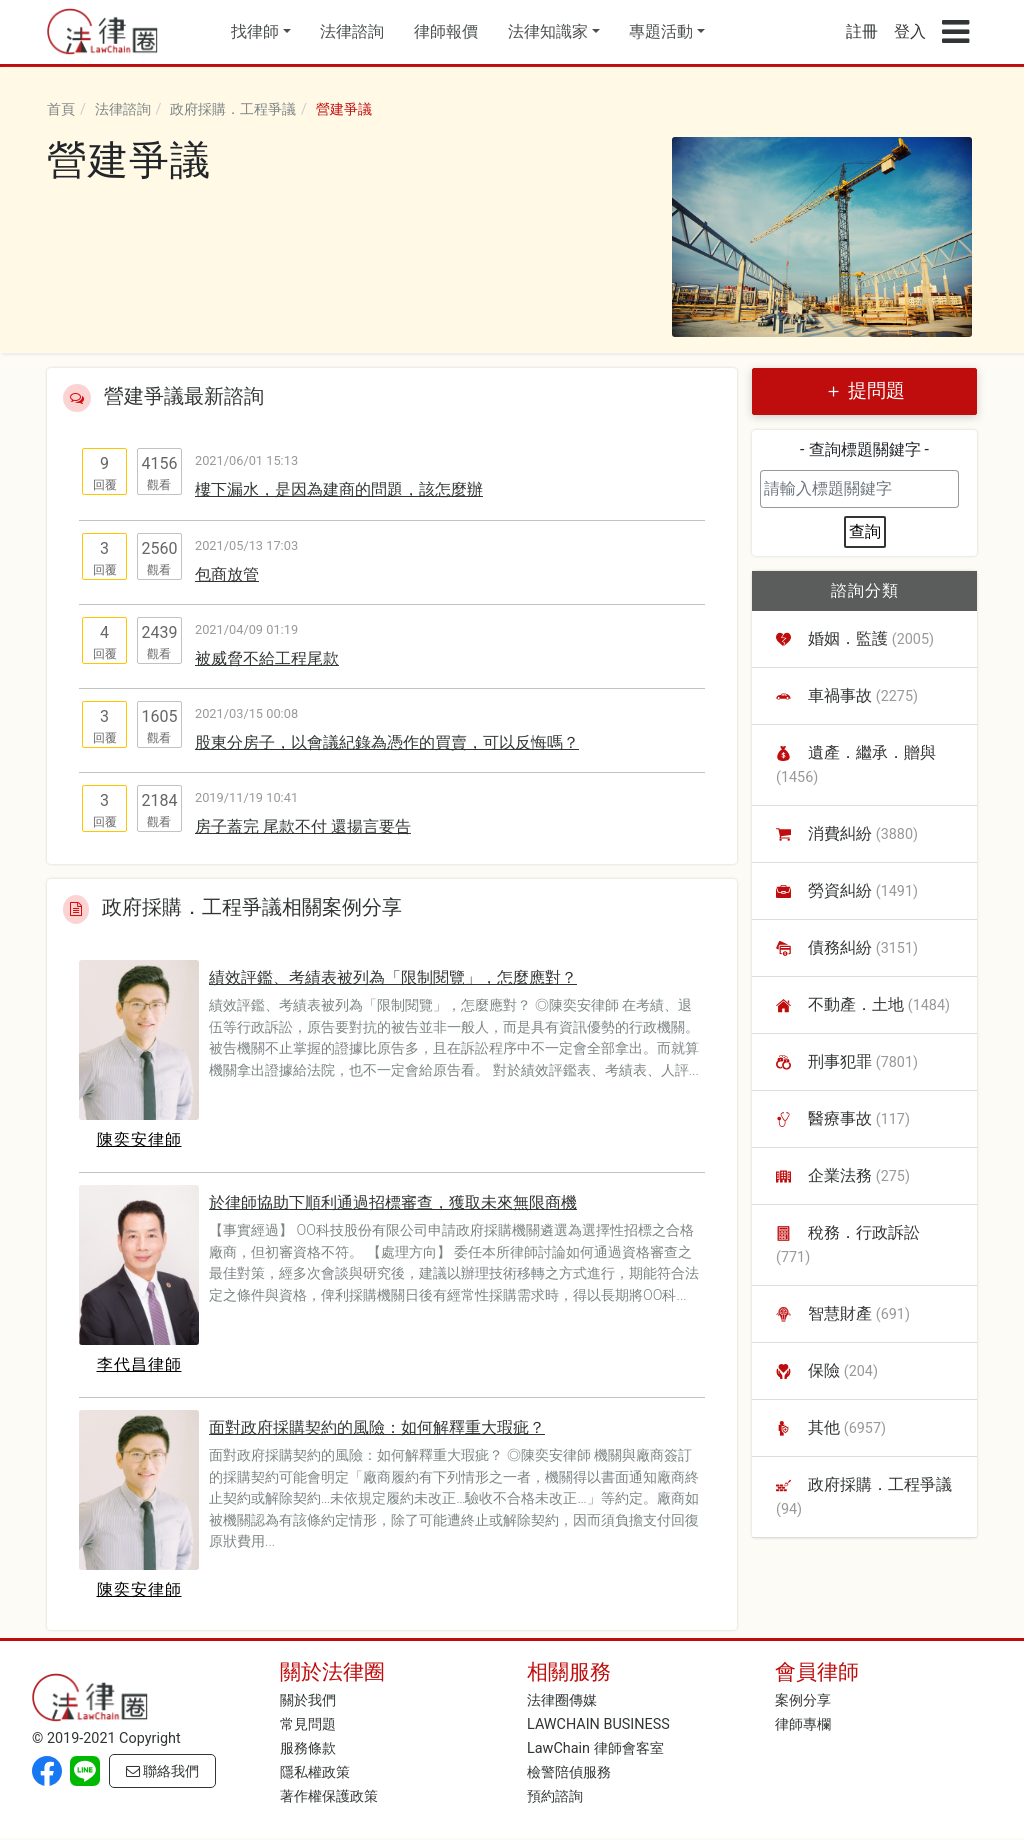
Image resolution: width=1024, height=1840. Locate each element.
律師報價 (446, 31)
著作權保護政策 (329, 1796)
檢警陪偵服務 (569, 1772)
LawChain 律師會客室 (595, 1748)
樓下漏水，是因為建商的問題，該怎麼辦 (339, 489)
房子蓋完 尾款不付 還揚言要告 (303, 826)
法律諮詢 (352, 31)
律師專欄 (803, 1724)
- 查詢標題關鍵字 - (864, 449)
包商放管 (227, 574)
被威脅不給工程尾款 (267, 658)
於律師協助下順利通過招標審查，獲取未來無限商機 (393, 1202)
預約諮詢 (555, 1796)
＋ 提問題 (864, 390)
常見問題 (308, 1724)
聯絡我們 (163, 1771)
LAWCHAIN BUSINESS (598, 1724)
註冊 (862, 31)
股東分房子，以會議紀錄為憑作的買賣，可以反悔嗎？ (387, 742)
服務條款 (308, 1748)
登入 (910, 31)
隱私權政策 (315, 1772)
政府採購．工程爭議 (233, 109)
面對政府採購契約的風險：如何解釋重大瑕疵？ (377, 1427)
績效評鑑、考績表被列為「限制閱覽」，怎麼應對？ (393, 977)
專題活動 (661, 31)
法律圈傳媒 (562, 1700)
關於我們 (308, 1700)
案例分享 (803, 1700)
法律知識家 (548, 31)
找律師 (255, 31)
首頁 (61, 109)
